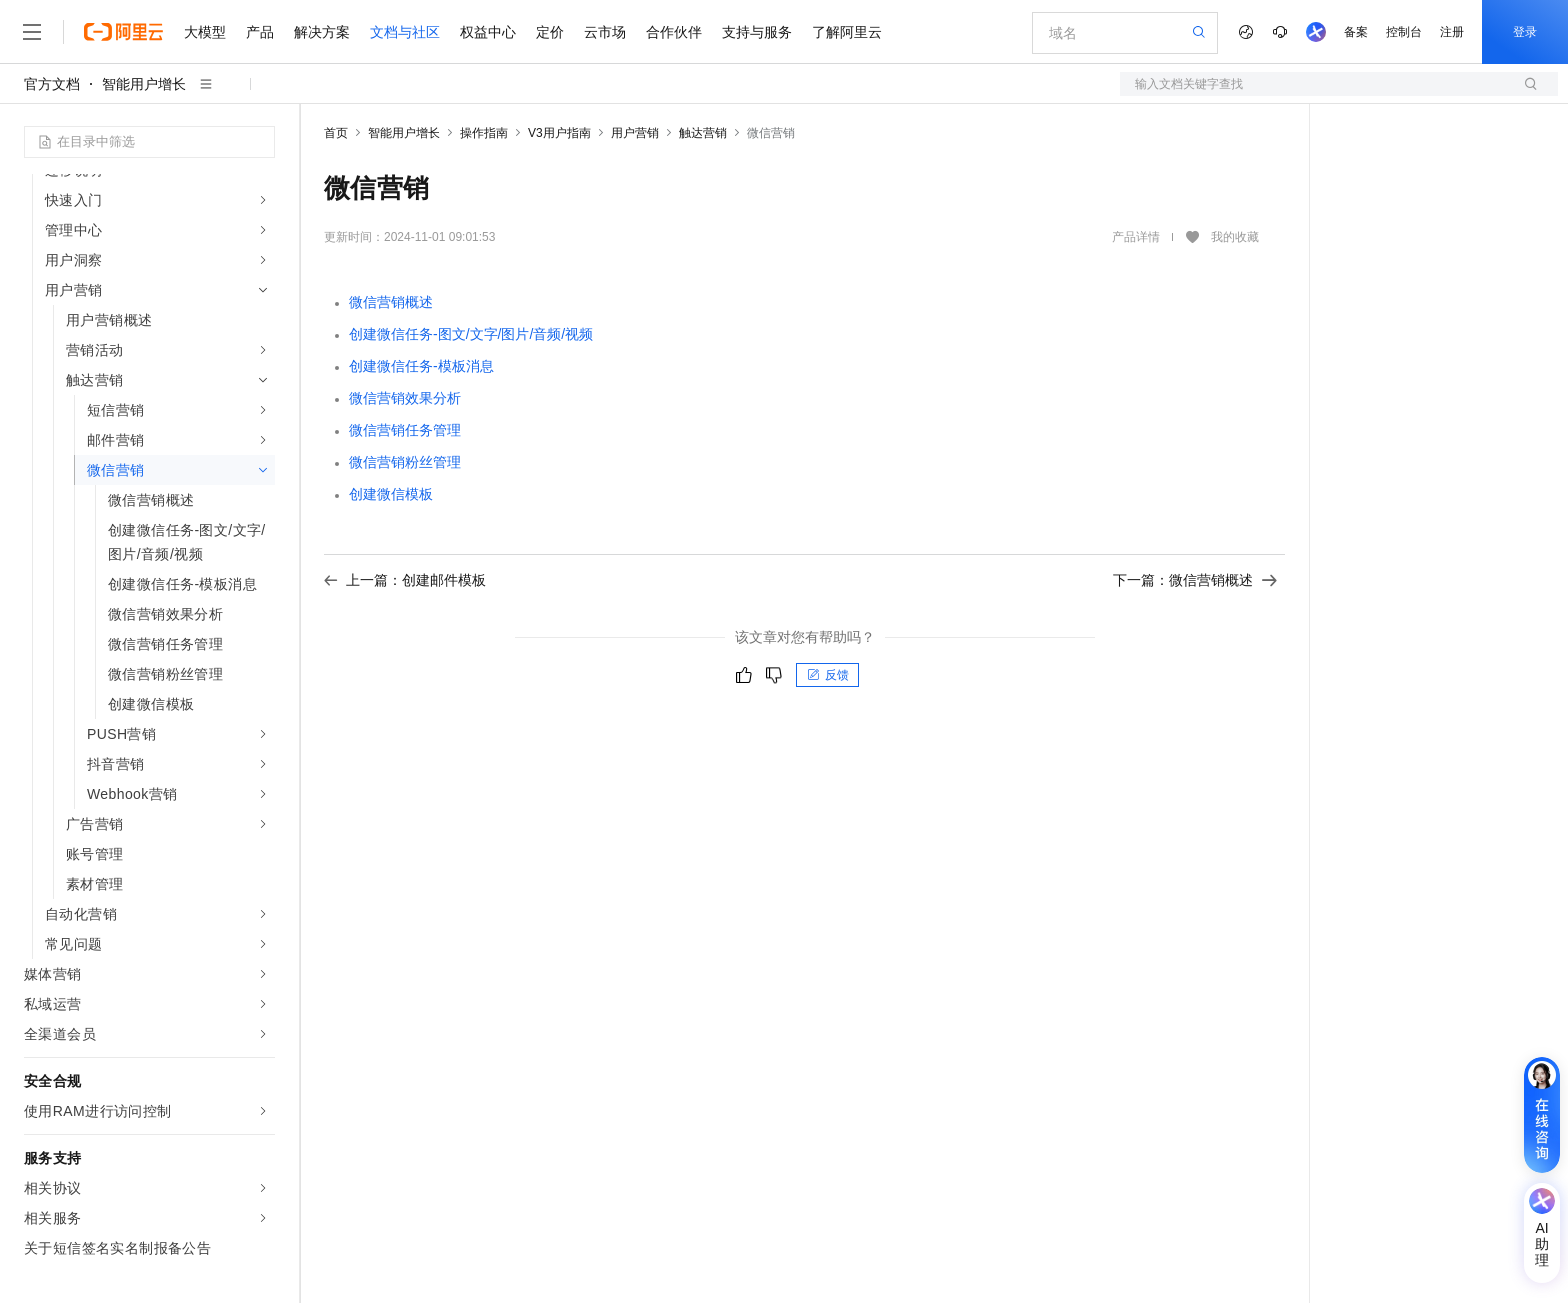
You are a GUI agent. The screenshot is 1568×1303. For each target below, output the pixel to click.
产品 (260, 32)
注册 (1452, 32)
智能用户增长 (144, 84)
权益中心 (488, 32)
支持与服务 (757, 32)
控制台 (1404, 32)
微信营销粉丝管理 (405, 462)
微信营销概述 (391, 302)
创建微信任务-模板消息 (421, 366)
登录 (1525, 32)
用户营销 (635, 133)
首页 (336, 133)
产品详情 (1136, 237)
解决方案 (322, 32)
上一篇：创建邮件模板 (405, 580)
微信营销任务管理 (405, 430)
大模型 (205, 32)
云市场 (605, 32)
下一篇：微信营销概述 (1195, 580)
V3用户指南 (559, 133)
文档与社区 (405, 32)
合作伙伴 (674, 32)
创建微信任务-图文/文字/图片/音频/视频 (471, 334)
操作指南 (484, 133)
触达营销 (703, 133)
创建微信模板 (391, 494)
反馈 (828, 675)
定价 (550, 32)
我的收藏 (1235, 237)
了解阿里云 (847, 32)
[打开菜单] (32, 32)
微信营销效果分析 (405, 398)
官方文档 (52, 84)
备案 (1356, 32)
